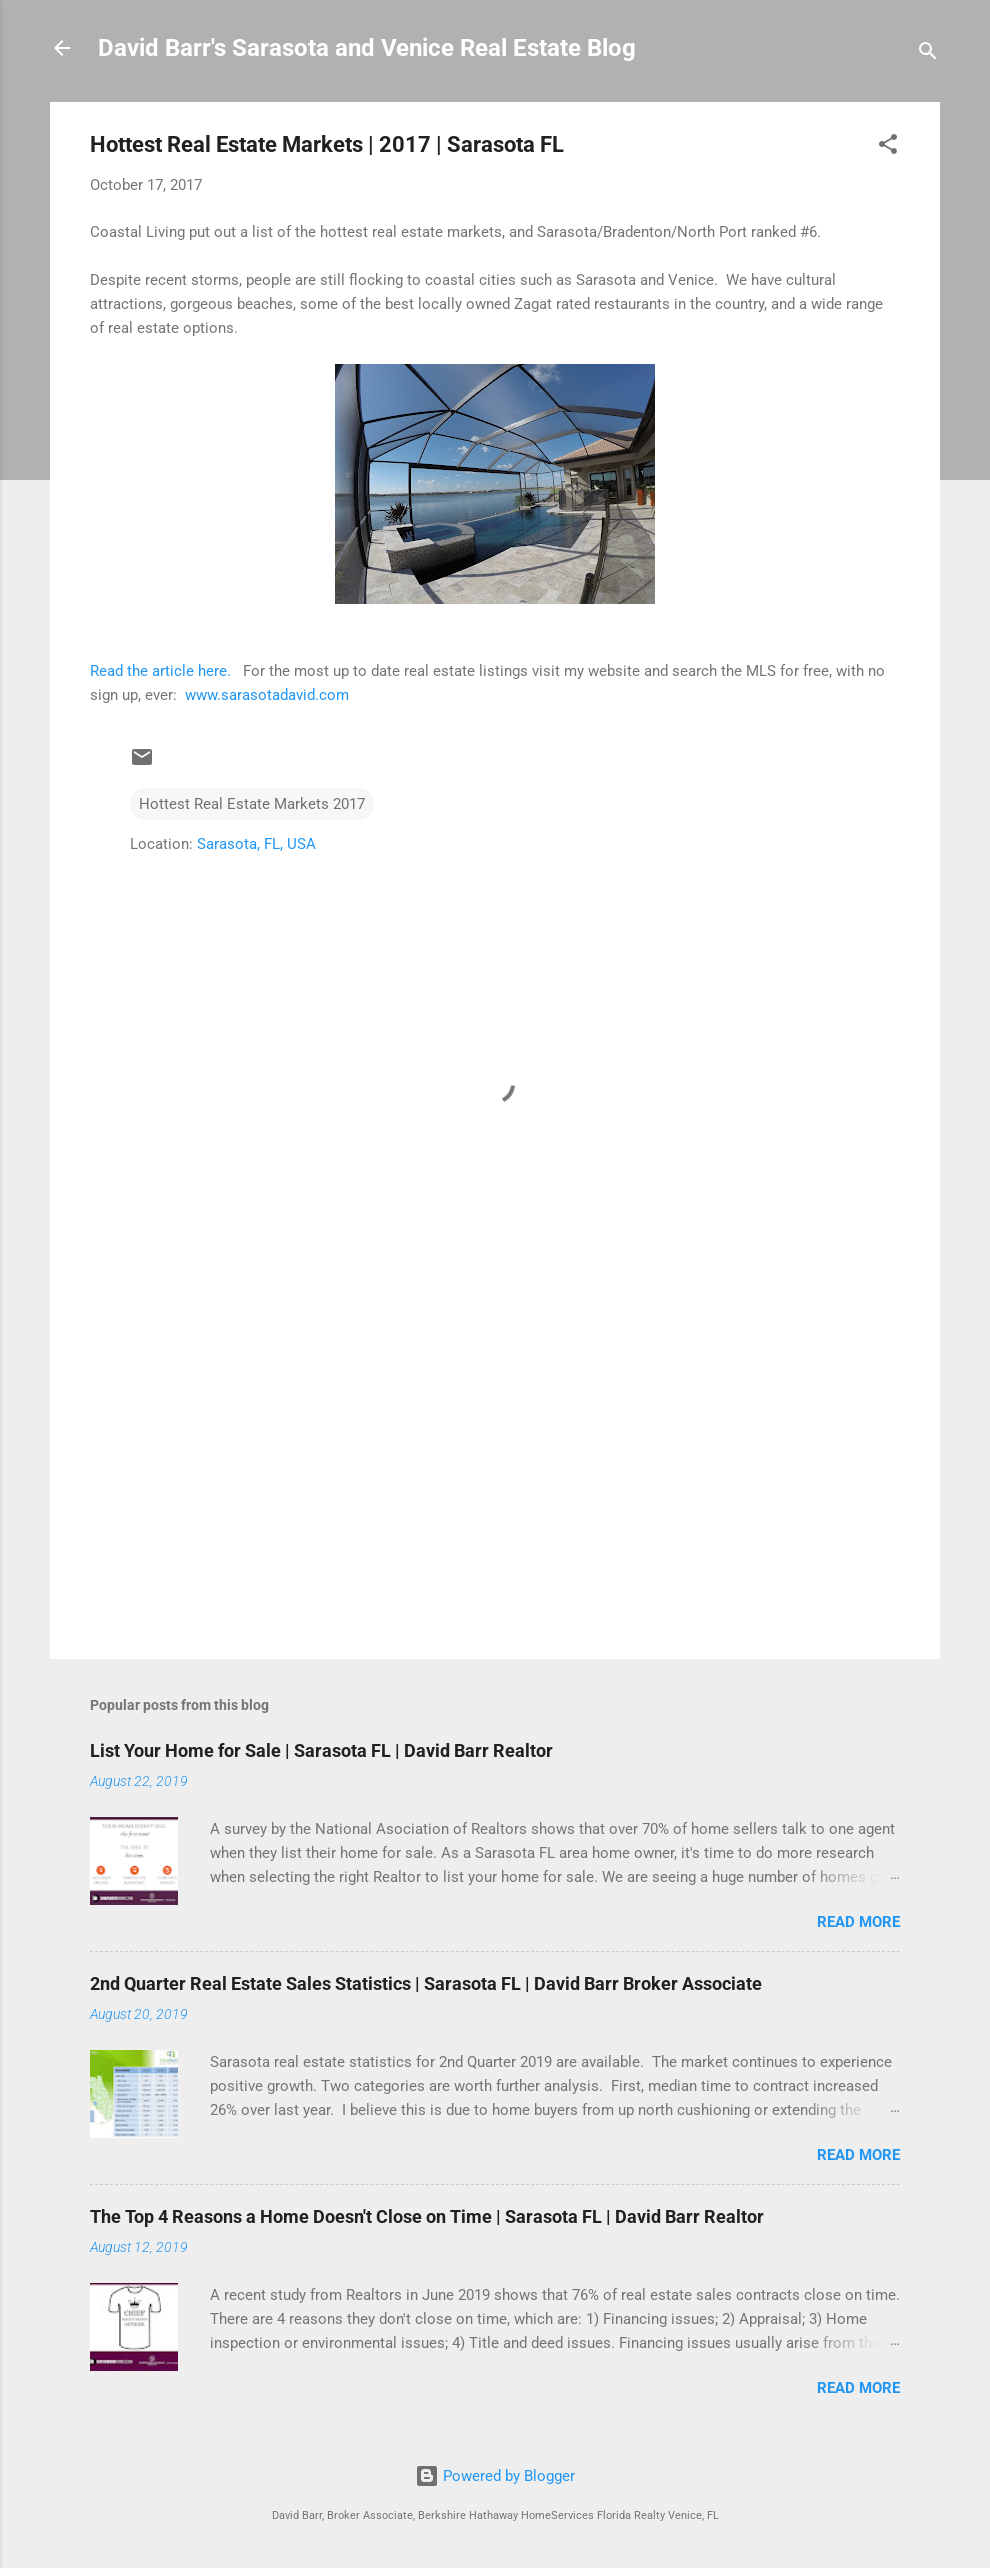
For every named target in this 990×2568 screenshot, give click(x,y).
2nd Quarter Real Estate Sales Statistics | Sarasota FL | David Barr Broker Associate (426, 1983)
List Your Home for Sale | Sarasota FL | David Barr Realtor (321, 1750)
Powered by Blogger (495, 2476)
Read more (858, 1922)
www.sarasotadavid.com (267, 695)
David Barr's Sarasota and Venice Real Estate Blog (367, 48)
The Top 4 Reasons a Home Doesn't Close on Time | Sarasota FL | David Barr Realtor (427, 2216)
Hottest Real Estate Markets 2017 (252, 804)
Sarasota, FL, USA (256, 844)
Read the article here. (160, 671)
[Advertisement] (495, 1473)
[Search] (928, 54)
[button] (888, 147)
